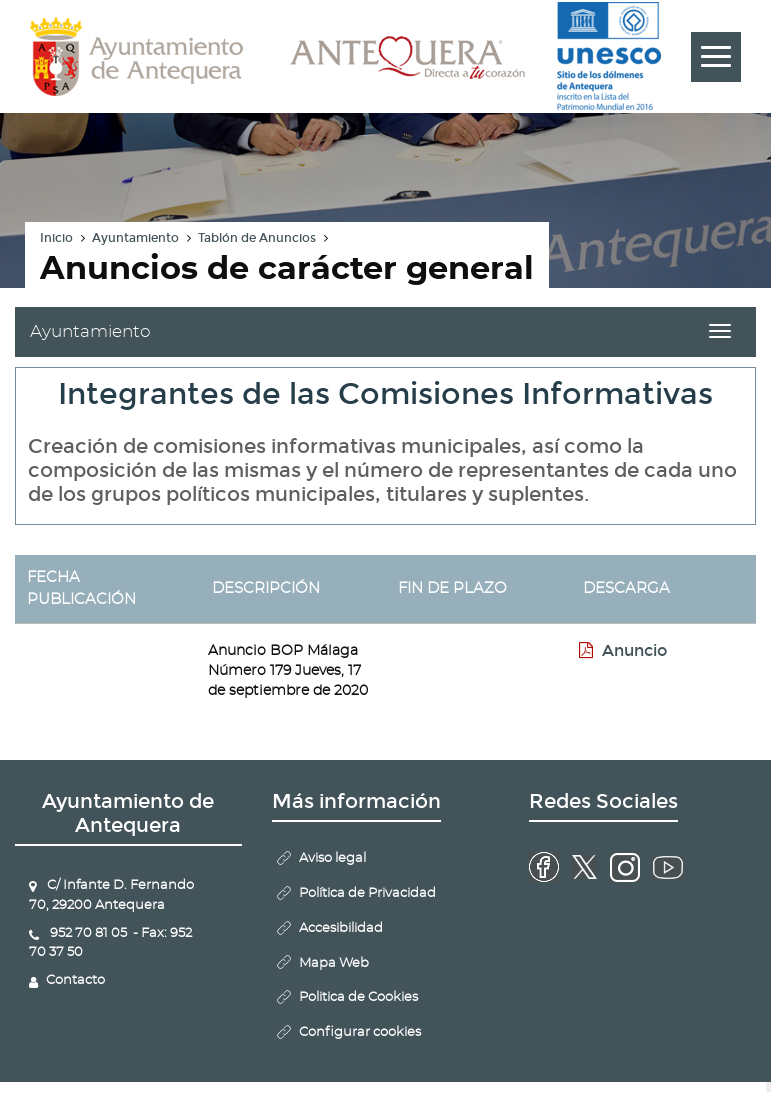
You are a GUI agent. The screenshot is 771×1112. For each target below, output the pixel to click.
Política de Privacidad (367, 893)
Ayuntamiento (135, 238)
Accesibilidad (341, 928)
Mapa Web (334, 963)
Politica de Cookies (358, 997)
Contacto (75, 980)
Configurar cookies (360, 1032)
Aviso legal (332, 858)
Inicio (56, 238)
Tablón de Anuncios (257, 238)
